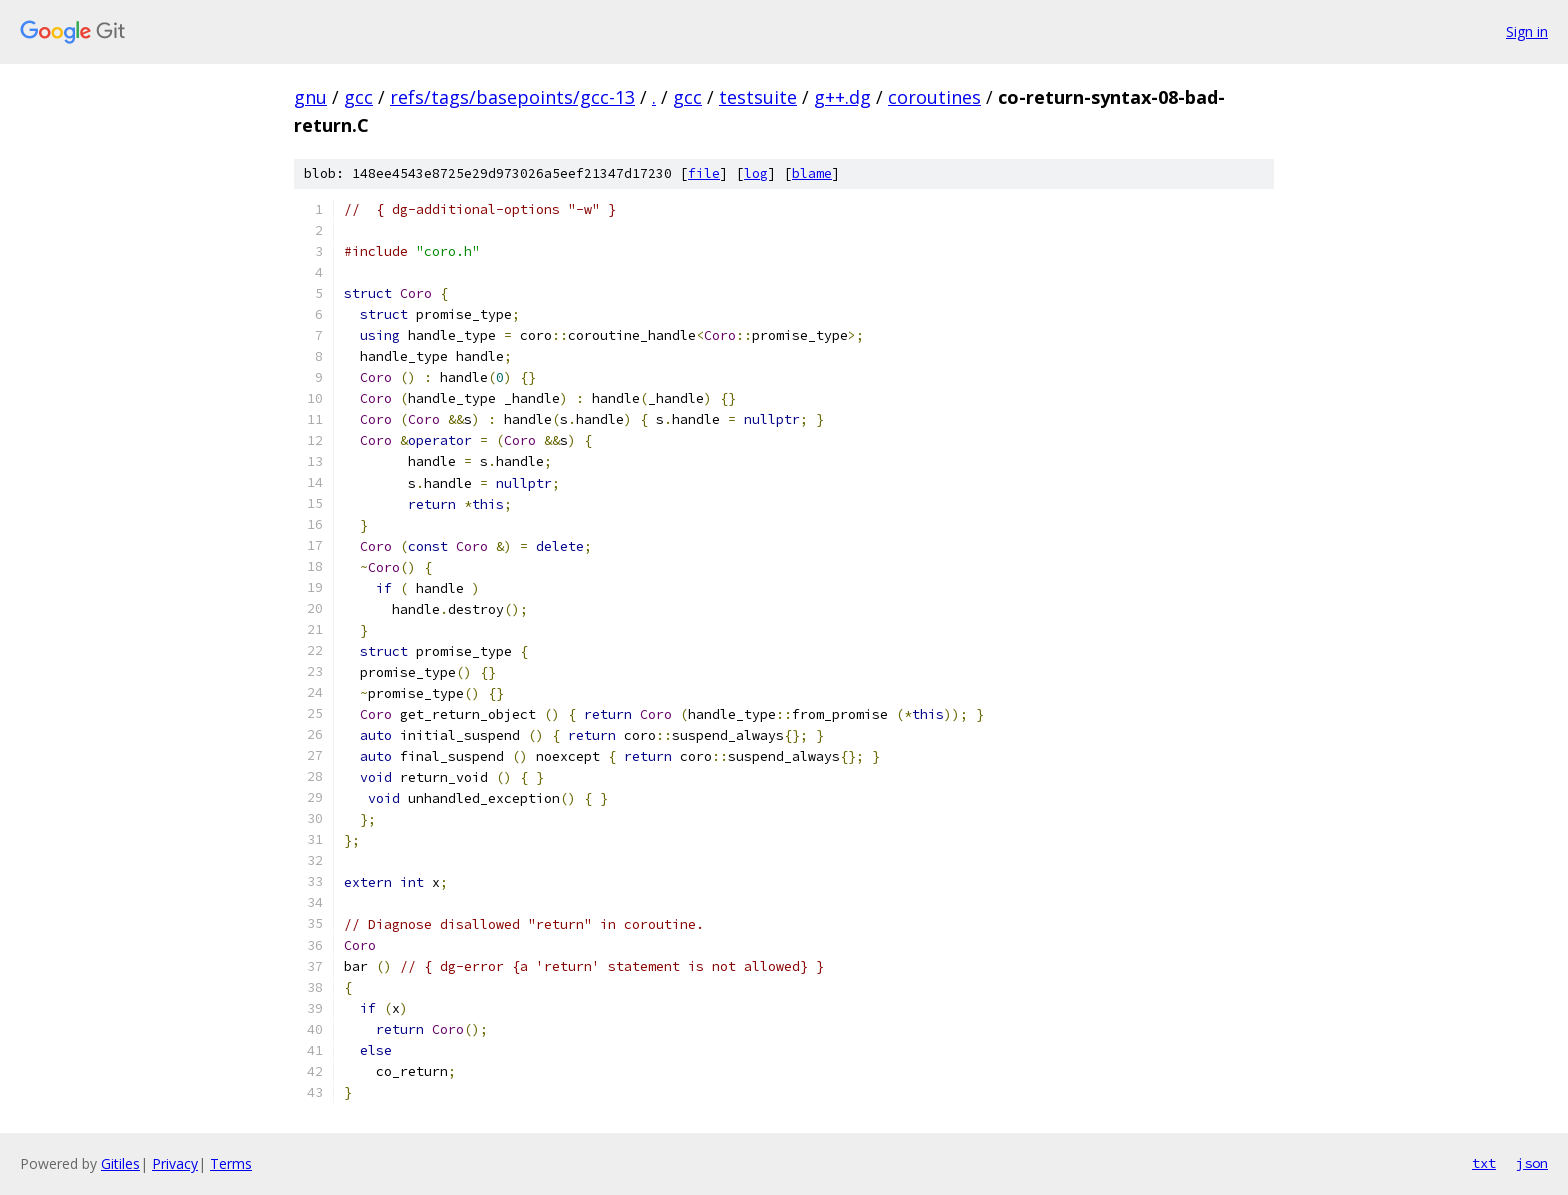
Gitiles (120, 1163)
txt (1484, 1163)
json (1532, 1163)
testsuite (758, 97)
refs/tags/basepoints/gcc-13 (512, 97)
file (704, 173)
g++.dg (842, 97)
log (756, 173)
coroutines (934, 97)
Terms (231, 1163)
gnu (310, 97)
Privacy (175, 1163)
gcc (358, 97)
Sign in (1527, 31)
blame (812, 173)
